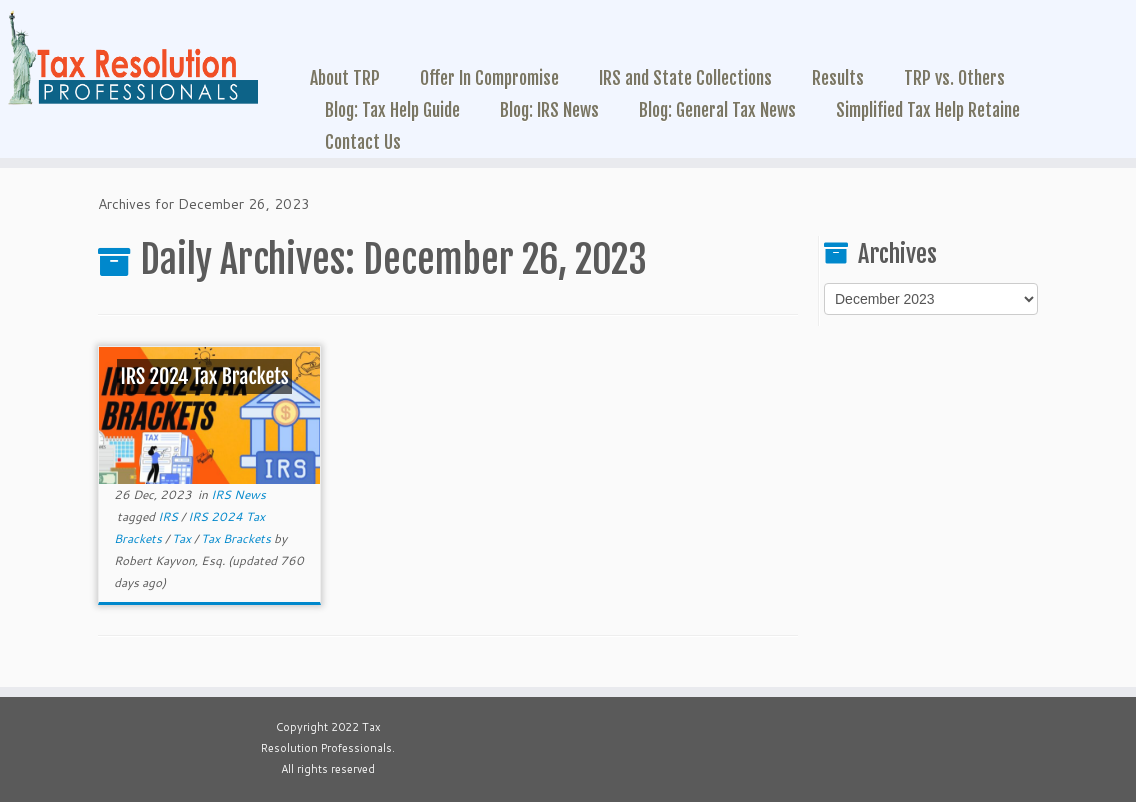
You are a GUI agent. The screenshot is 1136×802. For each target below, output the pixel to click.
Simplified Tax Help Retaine (928, 110)
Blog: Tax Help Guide (392, 110)
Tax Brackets (237, 538)
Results (838, 78)
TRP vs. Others (954, 78)
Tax (183, 538)
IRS (169, 516)
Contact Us (363, 142)
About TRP (345, 78)
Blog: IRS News (549, 110)
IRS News (238, 494)
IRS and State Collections (685, 78)
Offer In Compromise (489, 78)
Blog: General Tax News (717, 110)
